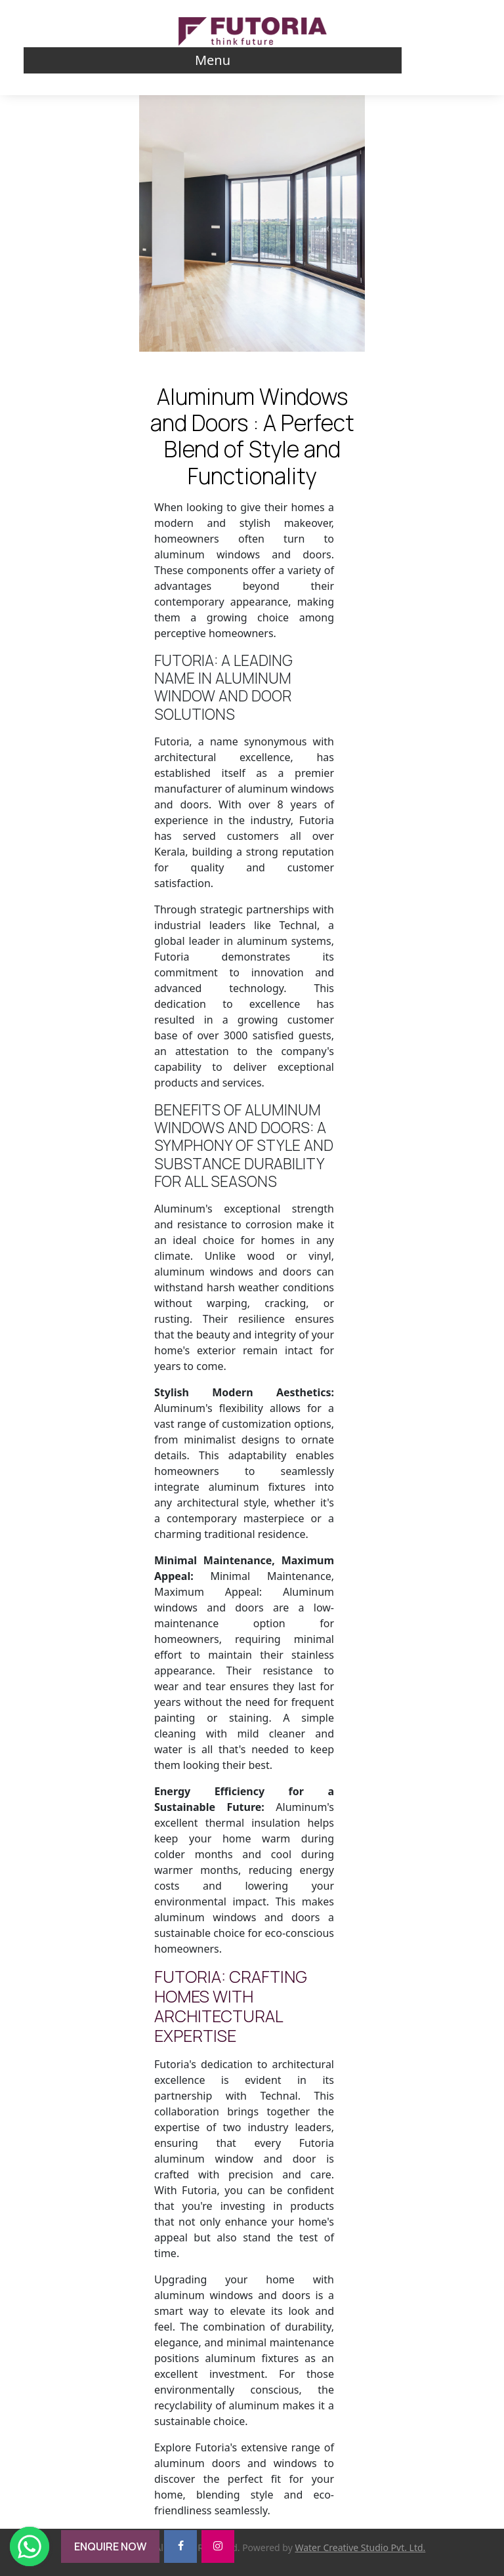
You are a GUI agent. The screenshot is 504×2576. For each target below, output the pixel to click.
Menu (212, 60)
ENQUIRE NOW (110, 2546)
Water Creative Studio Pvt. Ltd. (360, 2547)
